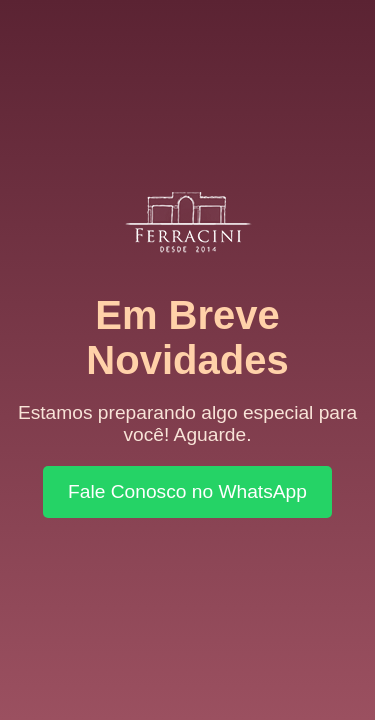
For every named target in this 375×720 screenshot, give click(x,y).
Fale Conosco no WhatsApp (187, 491)
